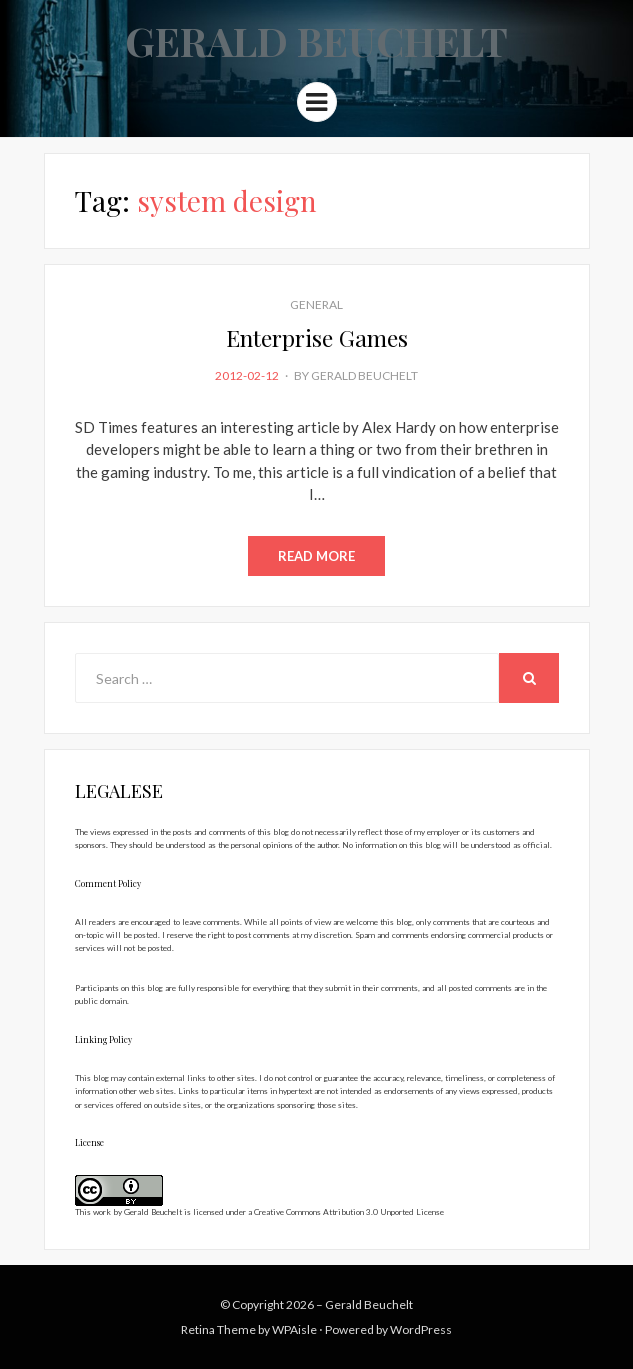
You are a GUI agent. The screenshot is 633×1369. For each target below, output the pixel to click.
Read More (316, 556)
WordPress (421, 1329)
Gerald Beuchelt (316, 40)
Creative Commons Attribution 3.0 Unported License (349, 1212)
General (316, 304)
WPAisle (294, 1329)
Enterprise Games (317, 337)
